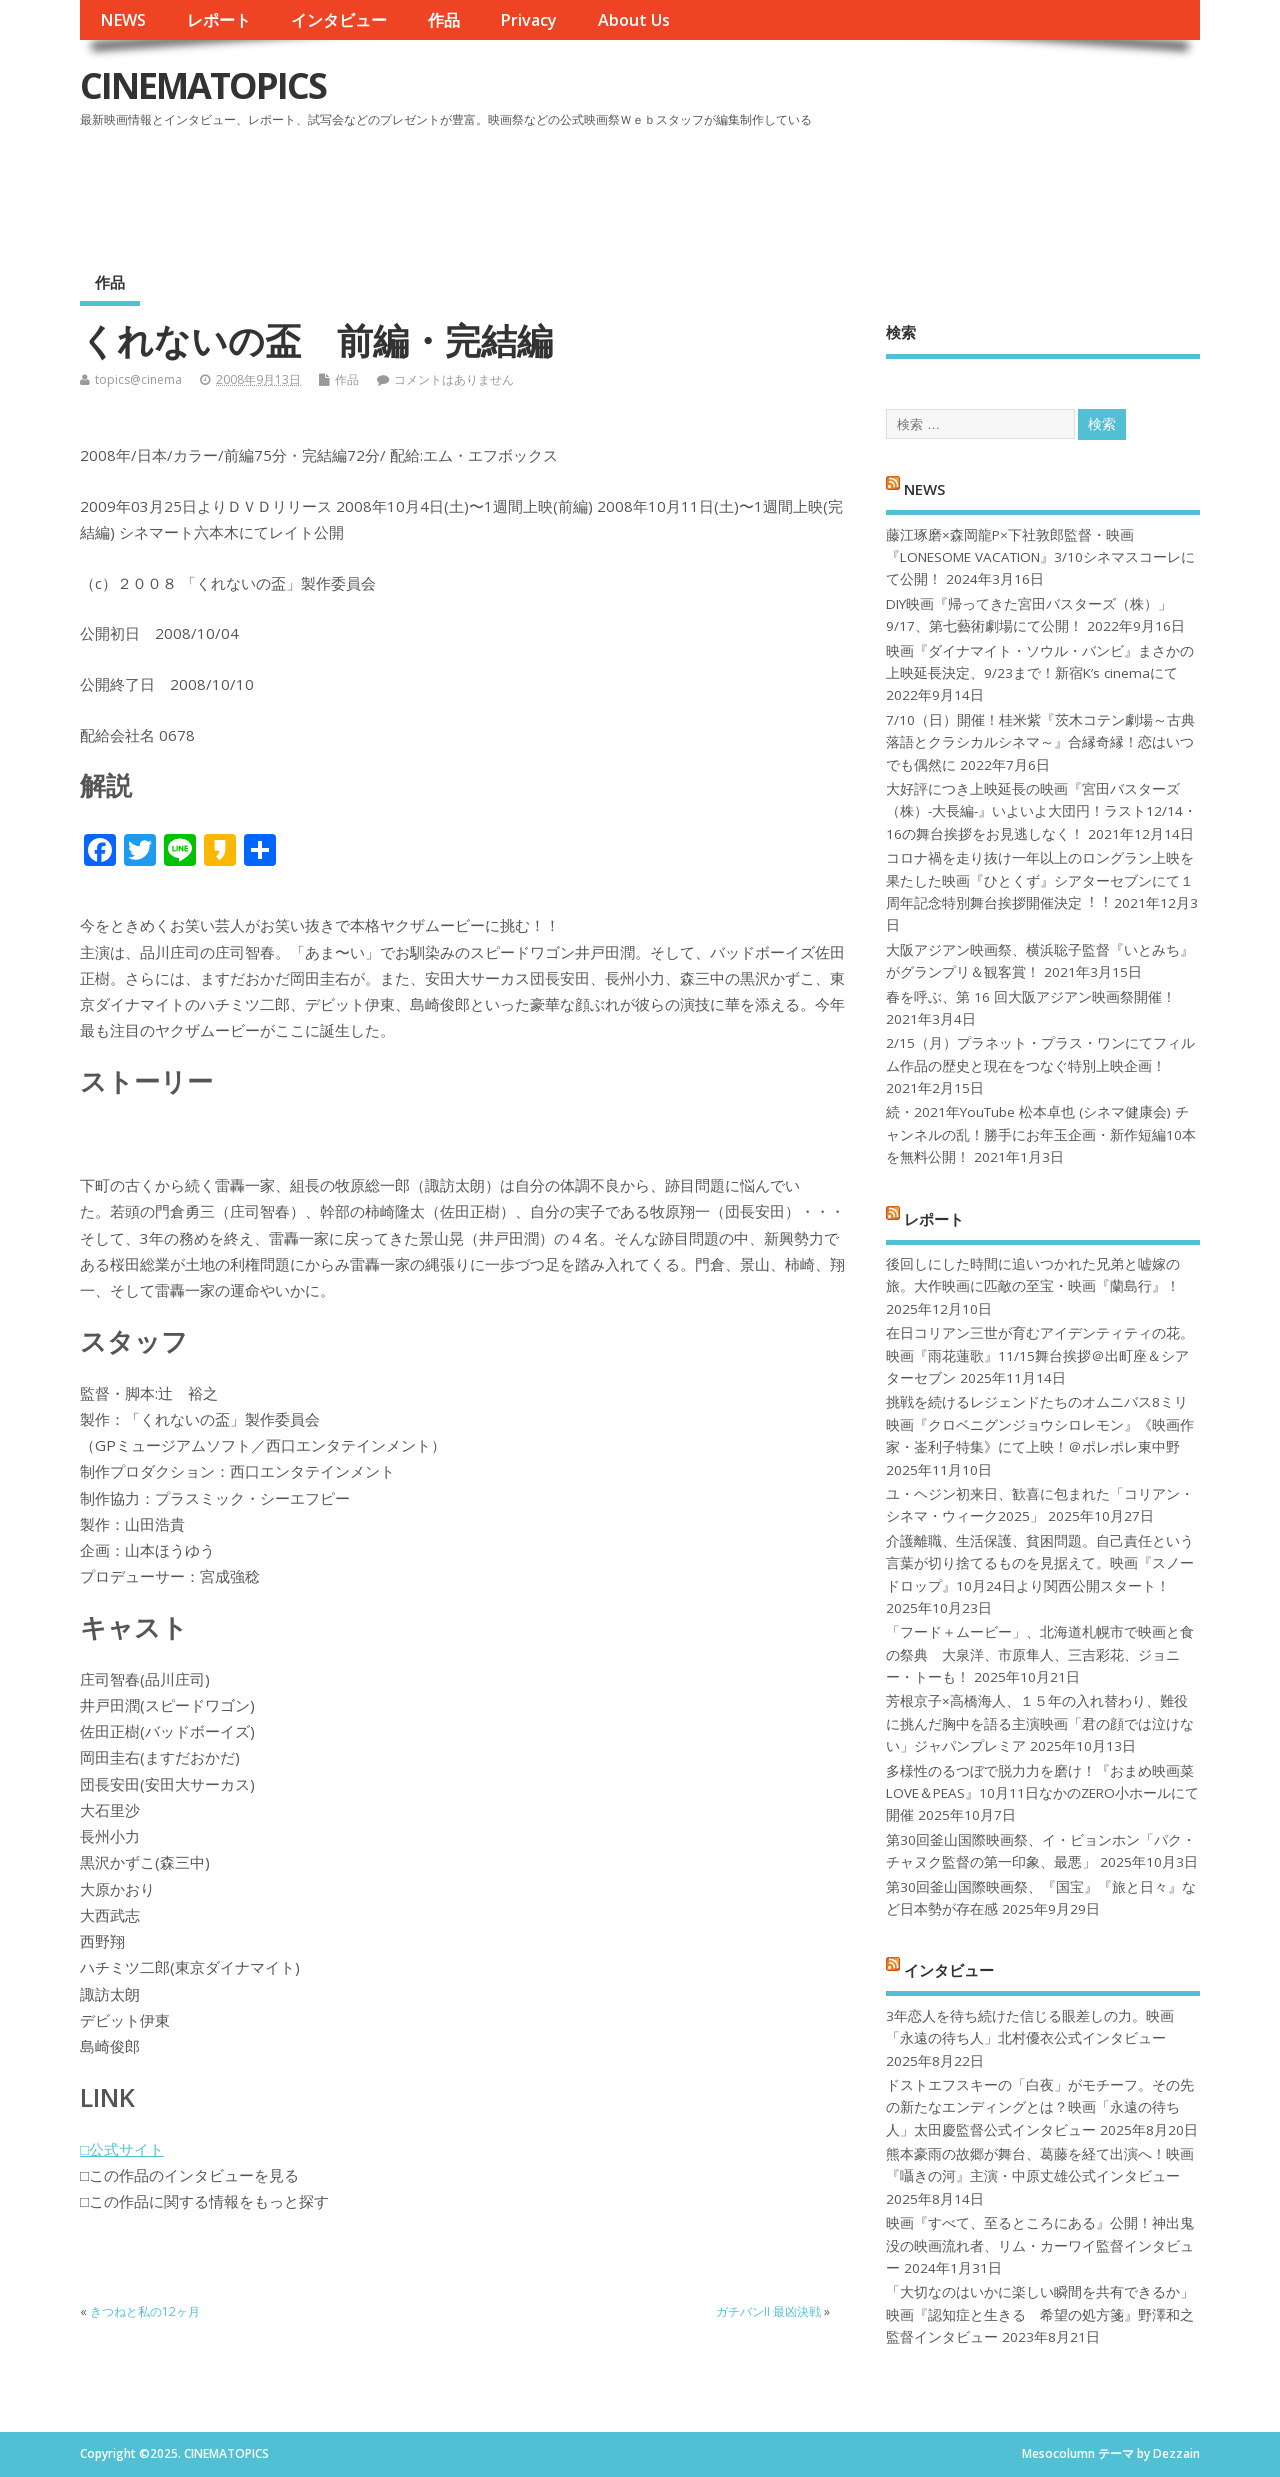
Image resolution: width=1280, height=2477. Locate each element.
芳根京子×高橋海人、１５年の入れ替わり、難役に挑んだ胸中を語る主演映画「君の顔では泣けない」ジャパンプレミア (1040, 1723)
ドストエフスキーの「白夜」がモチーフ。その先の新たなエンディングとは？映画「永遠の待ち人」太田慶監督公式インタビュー (1040, 2107)
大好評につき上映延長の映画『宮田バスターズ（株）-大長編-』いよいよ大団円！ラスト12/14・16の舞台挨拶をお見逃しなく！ (1041, 811)
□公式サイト (122, 2149)
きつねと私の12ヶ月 (145, 2311)
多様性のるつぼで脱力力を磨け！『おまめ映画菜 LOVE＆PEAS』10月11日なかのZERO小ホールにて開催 (1042, 1793)
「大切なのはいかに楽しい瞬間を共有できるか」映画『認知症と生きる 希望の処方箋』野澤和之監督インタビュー (1040, 2314)
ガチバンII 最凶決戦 (768, 2311)
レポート (219, 20)
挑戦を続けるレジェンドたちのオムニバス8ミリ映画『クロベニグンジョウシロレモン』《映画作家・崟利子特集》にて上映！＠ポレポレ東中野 (1040, 1424)
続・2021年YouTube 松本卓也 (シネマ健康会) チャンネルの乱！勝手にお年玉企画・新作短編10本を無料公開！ (1041, 1134)
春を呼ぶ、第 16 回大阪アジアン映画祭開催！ (1031, 997)
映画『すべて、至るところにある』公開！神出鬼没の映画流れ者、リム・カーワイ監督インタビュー (1040, 2245)
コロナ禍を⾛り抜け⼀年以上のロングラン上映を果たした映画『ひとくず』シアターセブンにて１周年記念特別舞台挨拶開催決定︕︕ (1040, 880)
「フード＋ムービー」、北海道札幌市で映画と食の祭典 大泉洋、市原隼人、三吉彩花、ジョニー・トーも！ (1040, 1654)
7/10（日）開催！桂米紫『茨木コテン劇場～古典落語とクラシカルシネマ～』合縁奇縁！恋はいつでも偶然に (1040, 742)
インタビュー (339, 20)
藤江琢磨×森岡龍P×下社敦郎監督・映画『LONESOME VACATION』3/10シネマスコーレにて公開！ (1040, 557)
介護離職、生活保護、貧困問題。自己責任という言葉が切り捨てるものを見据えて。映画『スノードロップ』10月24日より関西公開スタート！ (1040, 1563)
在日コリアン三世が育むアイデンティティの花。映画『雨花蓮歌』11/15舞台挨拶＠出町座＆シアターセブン (1040, 1355)
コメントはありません (454, 379)
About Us (634, 20)
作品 (444, 20)
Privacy (528, 20)
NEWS (123, 20)
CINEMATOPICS (203, 85)
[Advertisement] (819, 189)
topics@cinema (138, 379)
